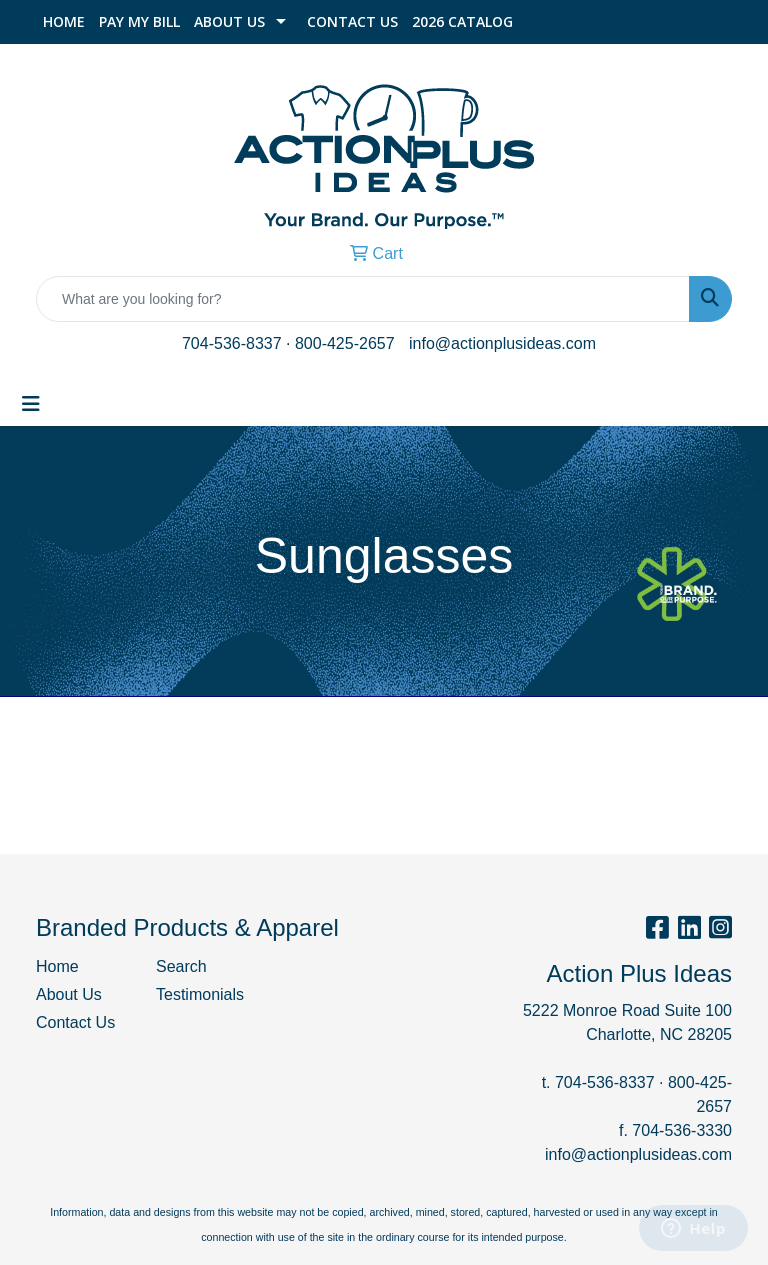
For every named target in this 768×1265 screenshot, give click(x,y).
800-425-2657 (345, 343)
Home (64, 21)
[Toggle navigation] (31, 404)
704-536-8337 (232, 343)
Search (181, 966)
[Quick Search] (363, 299)
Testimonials (200, 994)
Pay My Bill (139, 21)
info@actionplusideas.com (502, 343)
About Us (229, 21)
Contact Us (352, 21)
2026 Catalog (462, 21)
